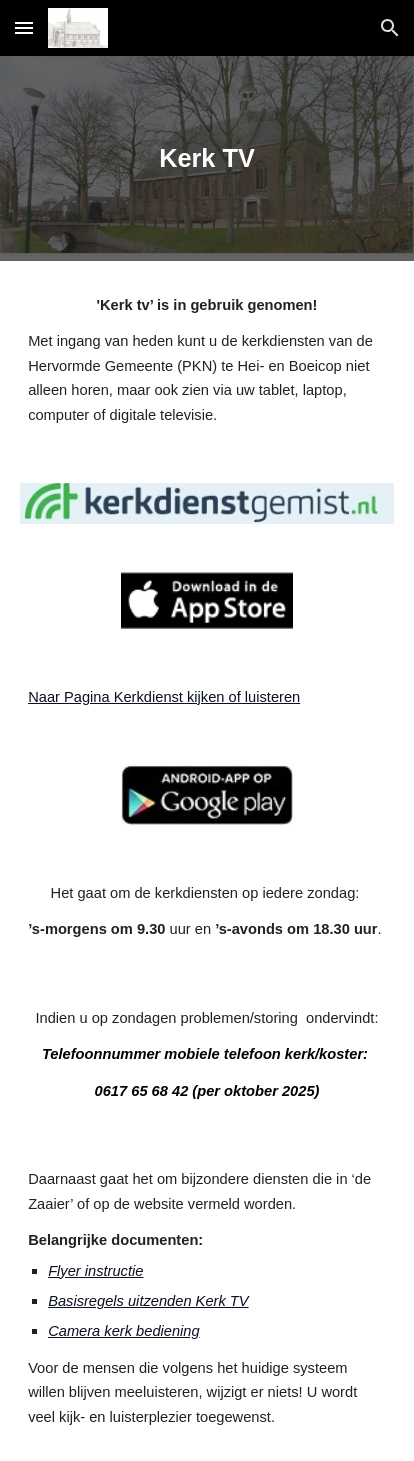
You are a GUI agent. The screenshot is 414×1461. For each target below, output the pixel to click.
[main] (207, 158)
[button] (24, 27)
